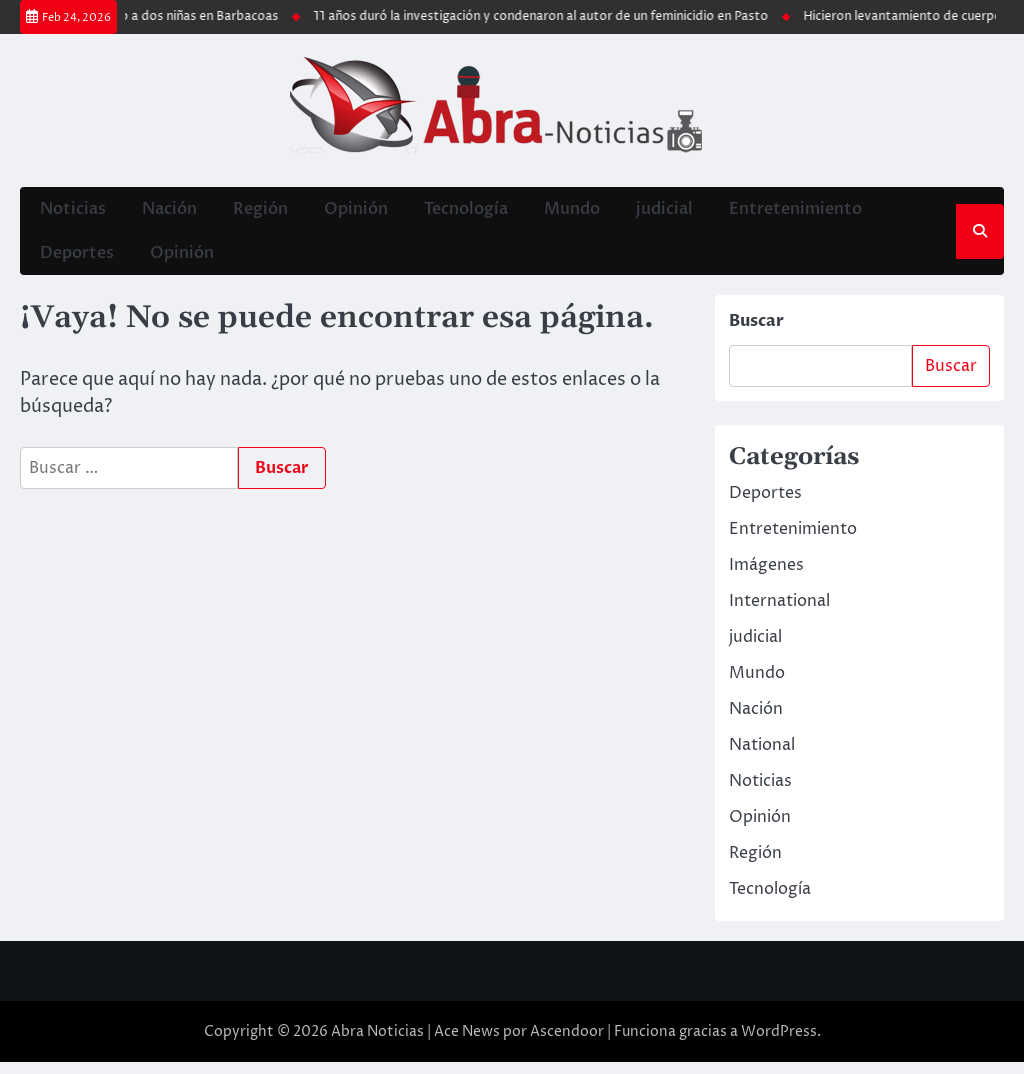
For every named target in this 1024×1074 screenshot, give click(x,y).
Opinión (354, 212)
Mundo (570, 212)
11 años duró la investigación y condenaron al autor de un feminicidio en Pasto (586, 16)
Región (258, 212)
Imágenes (766, 577)
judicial (662, 212)
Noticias (71, 212)
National (762, 757)
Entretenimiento (793, 212)
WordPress (779, 1043)
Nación (167, 212)
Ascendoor (567, 1043)
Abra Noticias (377, 1043)
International (779, 613)
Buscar (756, 333)
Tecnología (464, 212)
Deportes (75, 262)
